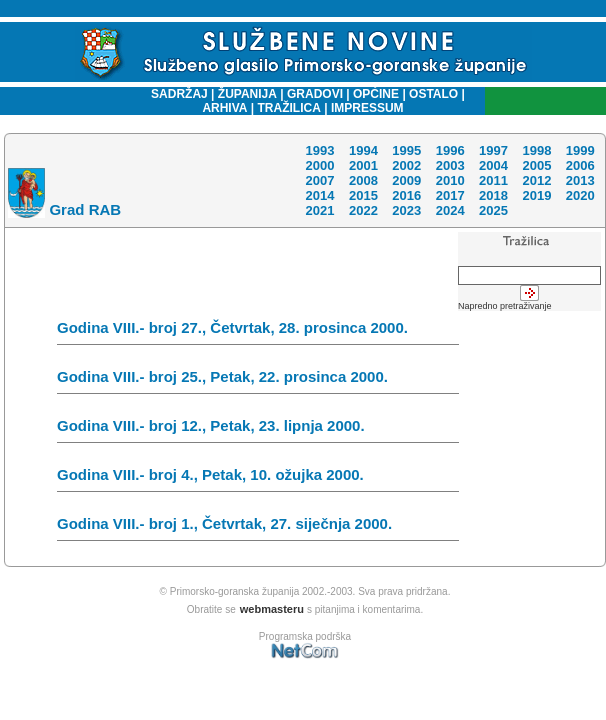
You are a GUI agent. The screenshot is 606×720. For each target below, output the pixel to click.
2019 (536, 195)
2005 (536, 165)
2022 (363, 210)
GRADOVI (315, 94)
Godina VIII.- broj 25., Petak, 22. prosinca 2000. (258, 381)
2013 (580, 180)
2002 (406, 165)
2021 (319, 210)
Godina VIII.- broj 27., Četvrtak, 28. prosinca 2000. (258, 332)
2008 (363, 180)
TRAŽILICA (287, 108)
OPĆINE (376, 94)
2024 (450, 210)
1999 (580, 150)
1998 (536, 150)
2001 (363, 165)
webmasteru (272, 609)
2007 (319, 180)
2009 (406, 180)
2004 (493, 165)
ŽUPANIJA (247, 94)
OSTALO (433, 94)
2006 (580, 165)
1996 (450, 150)
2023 (406, 210)
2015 (363, 195)
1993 (319, 150)
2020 (580, 195)
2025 (493, 210)
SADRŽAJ (174, 94)
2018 (493, 195)
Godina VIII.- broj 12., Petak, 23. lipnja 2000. (258, 430)
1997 (493, 150)
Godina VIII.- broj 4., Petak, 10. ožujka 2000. (258, 479)
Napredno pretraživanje (505, 306)
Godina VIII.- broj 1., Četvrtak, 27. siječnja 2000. (258, 528)
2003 (450, 165)
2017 (450, 195)
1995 (406, 150)
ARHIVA (224, 108)
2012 (536, 180)
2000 (319, 165)
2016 (406, 195)
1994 (363, 150)
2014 (319, 195)
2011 (493, 180)
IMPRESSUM (367, 108)
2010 (450, 180)
